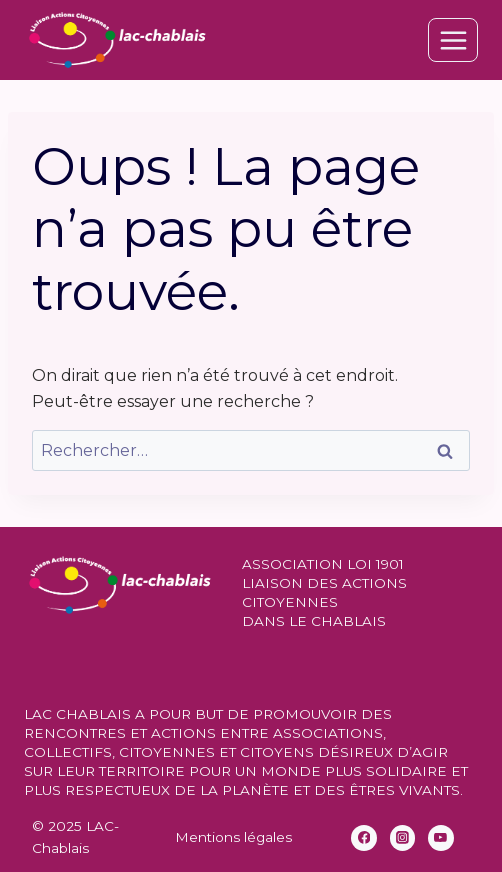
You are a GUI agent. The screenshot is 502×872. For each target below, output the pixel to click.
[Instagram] (403, 838)
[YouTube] (441, 838)
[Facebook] (364, 838)
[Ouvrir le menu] (453, 40)
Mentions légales (233, 837)
